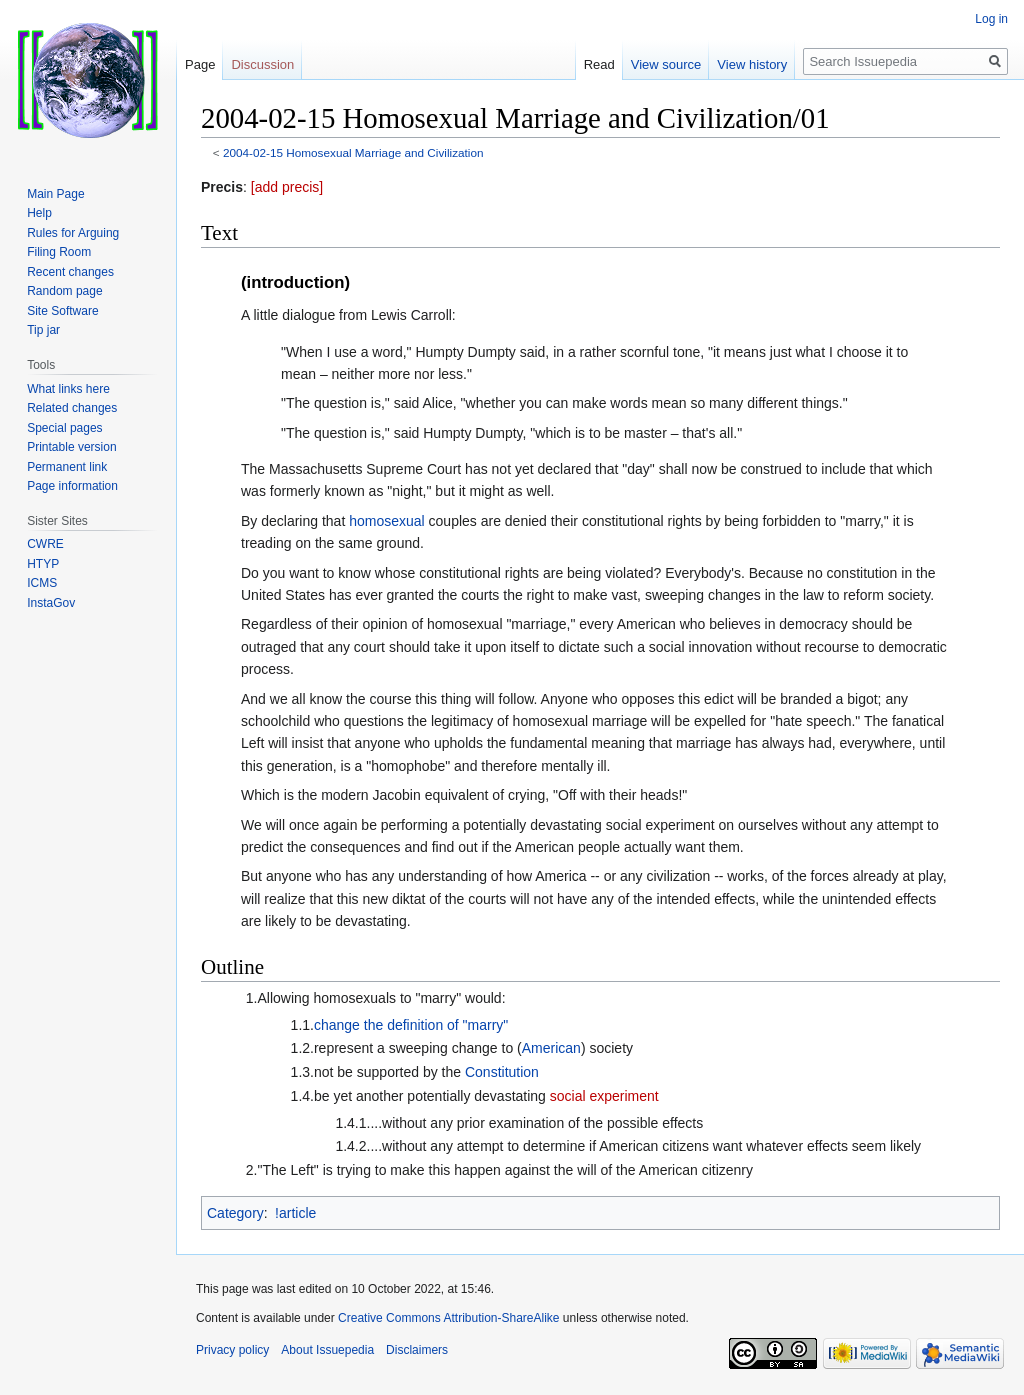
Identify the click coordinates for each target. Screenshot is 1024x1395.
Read (599, 64)
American (551, 1048)
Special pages (64, 428)
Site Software (62, 311)
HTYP (43, 564)
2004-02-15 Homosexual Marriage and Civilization (353, 152)
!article (295, 1213)
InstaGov (51, 603)
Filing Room (59, 252)
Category (235, 1213)
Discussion (262, 64)
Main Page (55, 194)
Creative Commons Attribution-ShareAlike (448, 1318)
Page (200, 64)
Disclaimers (417, 1350)
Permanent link (67, 467)
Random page (64, 291)
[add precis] (287, 187)
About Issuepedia (327, 1350)
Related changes (72, 408)
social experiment (604, 1096)
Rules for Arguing (73, 233)
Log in (991, 19)
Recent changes (70, 272)
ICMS (42, 583)
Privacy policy (232, 1350)
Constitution (502, 1072)
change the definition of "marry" (411, 1025)
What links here (68, 389)
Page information (72, 486)
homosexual (387, 521)
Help (39, 213)
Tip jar (43, 330)
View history (752, 64)
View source (666, 64)
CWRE (45, 544)
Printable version (71, 447)
